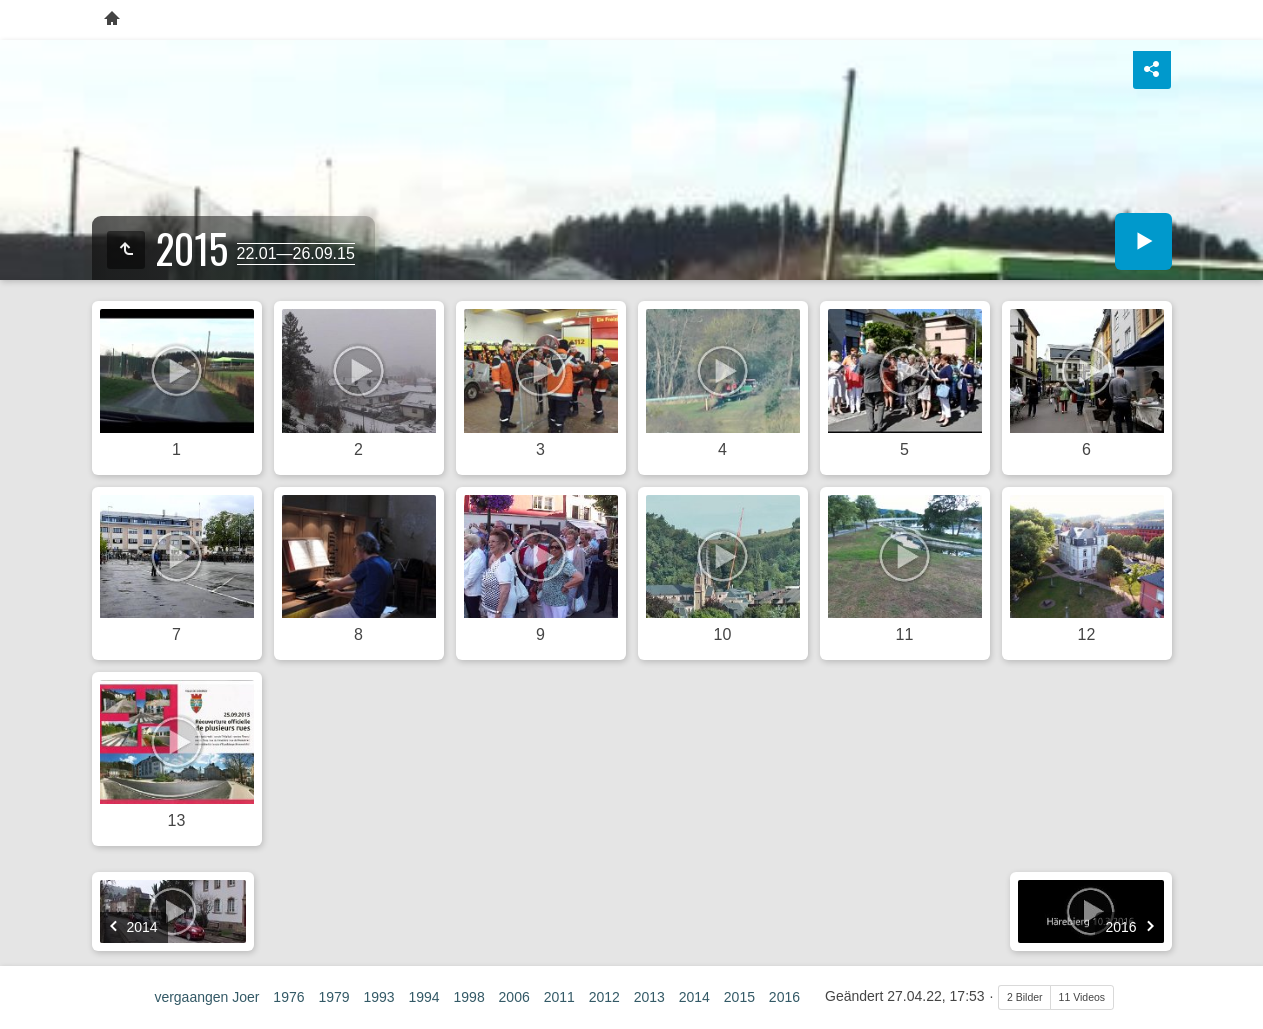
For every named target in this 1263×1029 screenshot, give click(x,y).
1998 (469, 997)
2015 (739, 997)
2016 (784, 997)
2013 (649, 997)
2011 (559, 997)
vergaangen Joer (206, 997)
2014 (694, 997)
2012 (604, 997)
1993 (378, 997)
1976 (288, 997)
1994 (423, 997)
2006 (514, 997)
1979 (333, 997)
